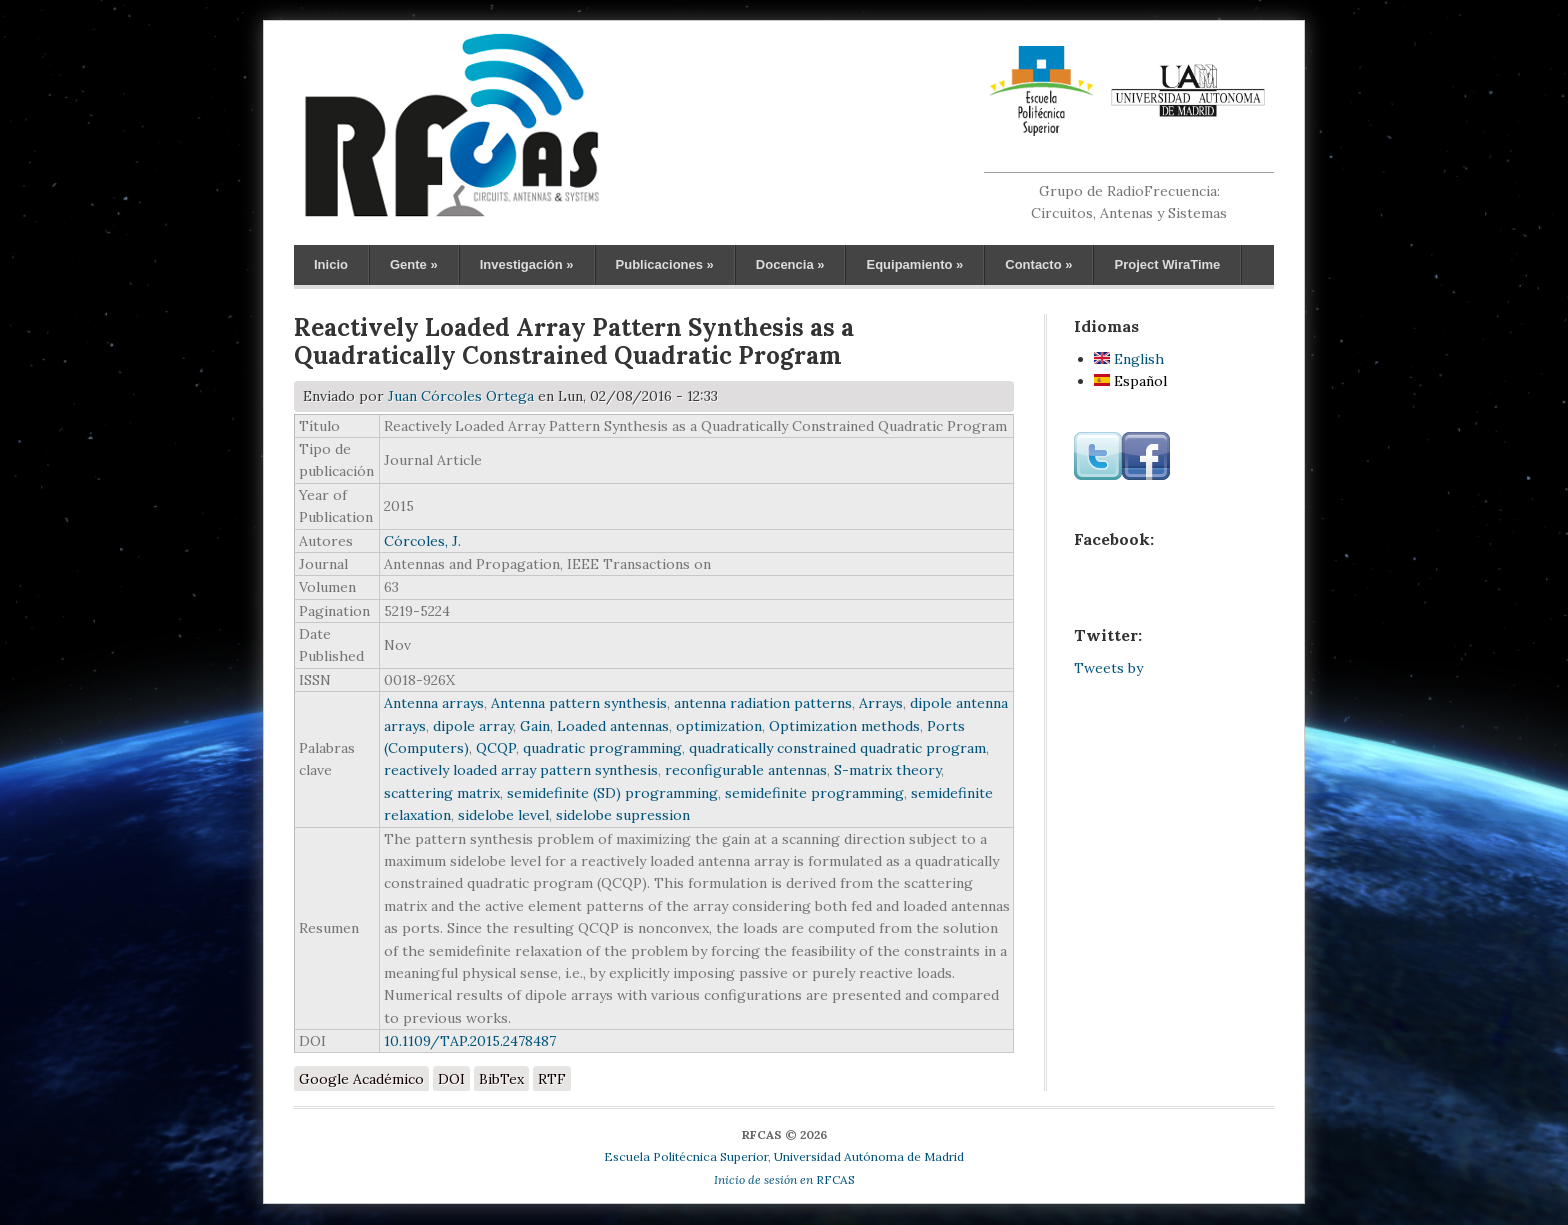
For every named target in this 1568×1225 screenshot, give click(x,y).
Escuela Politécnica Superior (686, 1156)
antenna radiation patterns (763, 703)
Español (1130, 381)
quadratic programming (602, 748)
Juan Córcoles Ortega (461, 396)
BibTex (501, 1079)
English (1129, 359)
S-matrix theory (887, 770)
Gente (414, 264)
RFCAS (784, 1179)
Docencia (790, 264)
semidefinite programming (814, 793)
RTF (552, 1079)
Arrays (881, 703)
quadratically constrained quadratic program (837, 748)
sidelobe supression (623, 815)
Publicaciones (665, 264)
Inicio (331, 264)
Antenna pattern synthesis (579, 703)
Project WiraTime (1167, 264)
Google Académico (361, 1079)
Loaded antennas (613, 726)
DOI (451, 1079)
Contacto (1038, 264)
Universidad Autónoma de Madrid (869, 1156)
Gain (535, 726)
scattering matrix (442, 793)
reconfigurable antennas (746, 770)
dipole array (473, 726)
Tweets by (1108, 668)
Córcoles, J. (422, 541)
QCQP (496, 748)
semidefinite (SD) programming (612, 793)
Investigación (527, 264)
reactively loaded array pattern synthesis (521, 770)
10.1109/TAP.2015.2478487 (470, 1041)
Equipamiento (914, 264)
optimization (719, 726)
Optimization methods (844, 726)
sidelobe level (503, 815)
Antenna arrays (434, 703)
